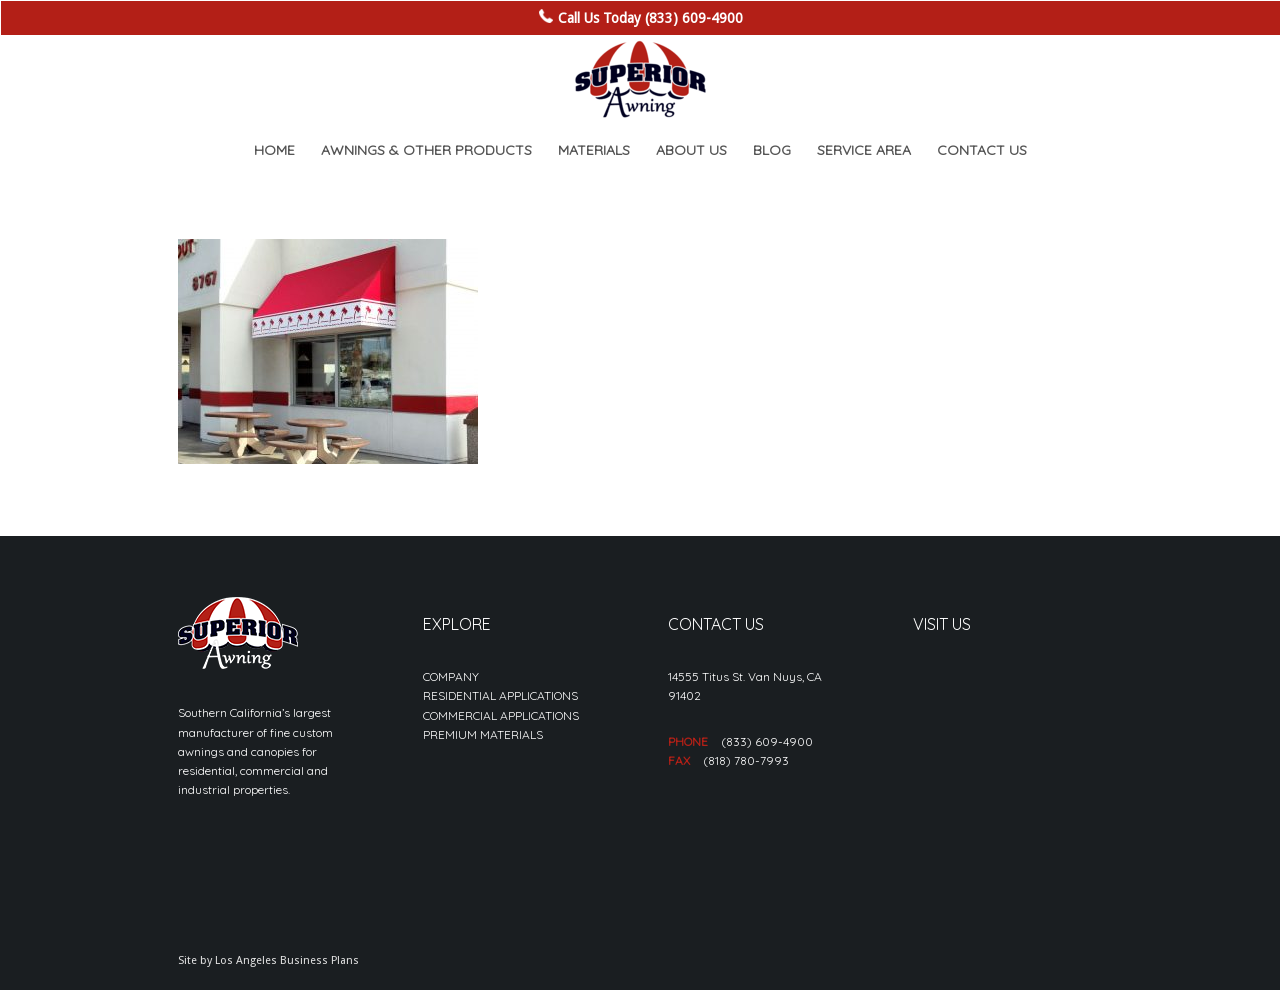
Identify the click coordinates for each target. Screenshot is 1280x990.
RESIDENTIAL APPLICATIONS (500, 695)
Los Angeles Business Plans (287, 960)
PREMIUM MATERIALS (483, 734)
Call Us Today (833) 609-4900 (650, 18)
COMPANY (451, 676)
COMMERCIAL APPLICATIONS (501, 715)
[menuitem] (274, 150)
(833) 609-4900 (767, 741)
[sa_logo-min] (640, 80)
